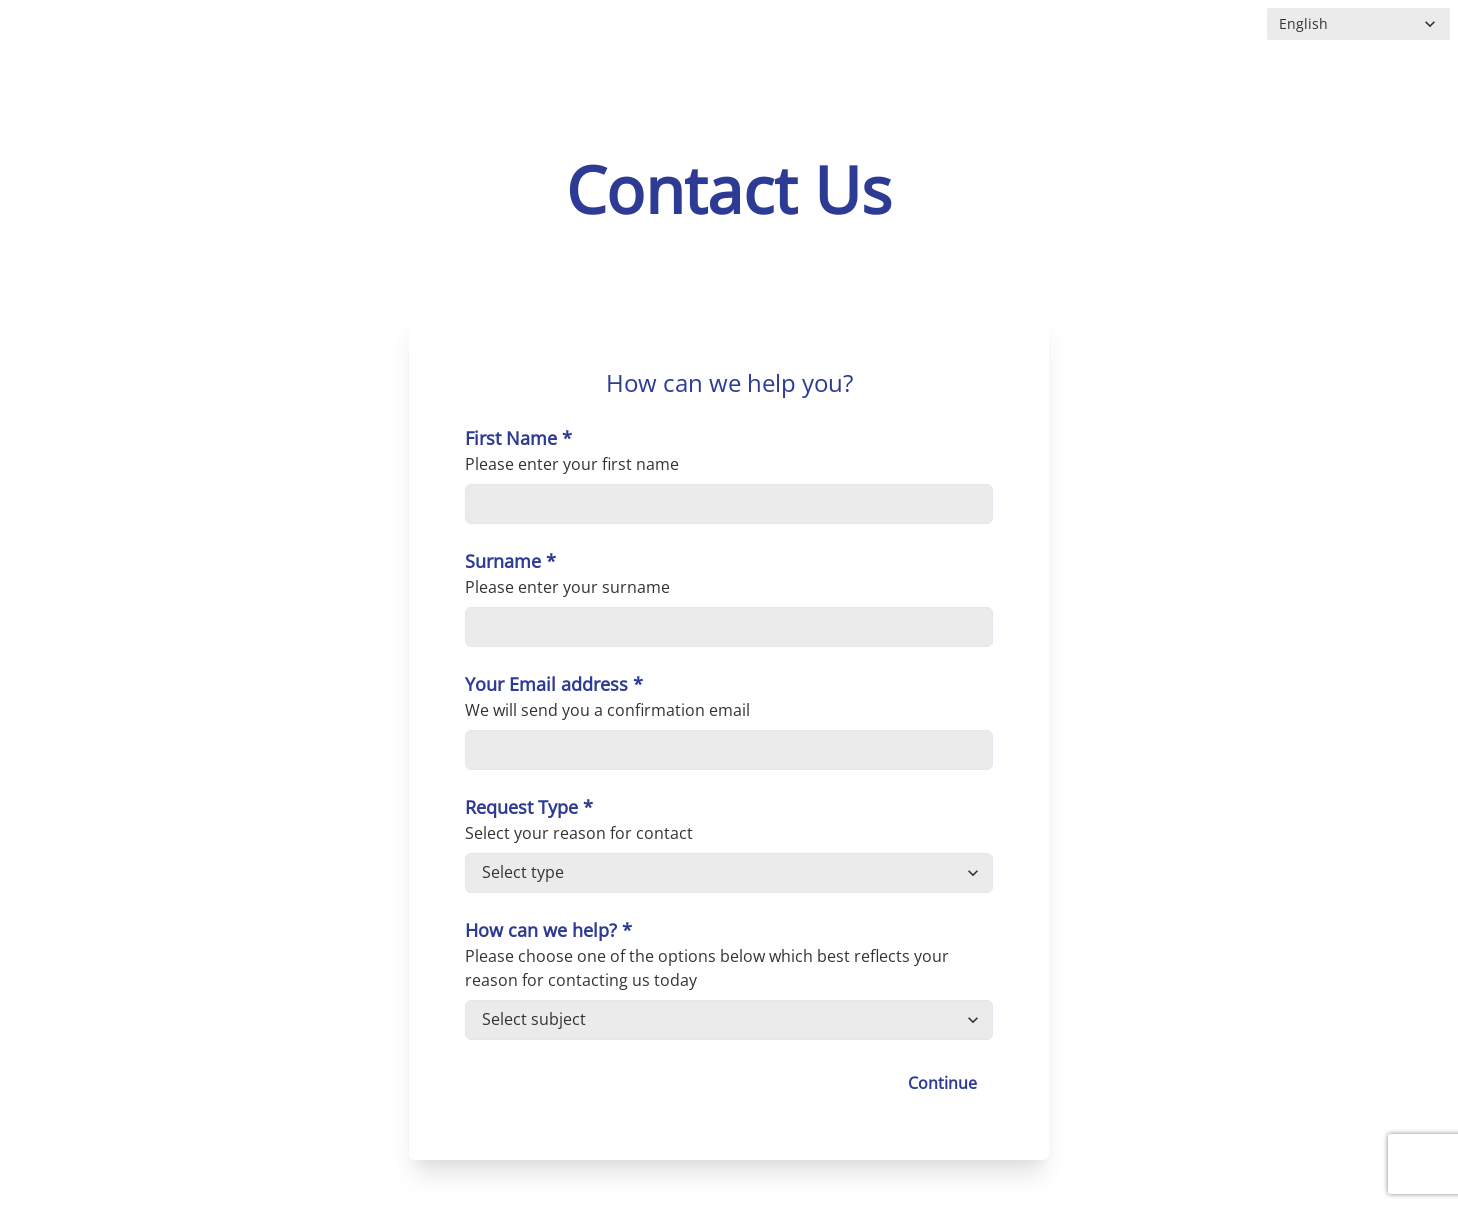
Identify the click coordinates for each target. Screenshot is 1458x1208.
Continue (942, 1083)
